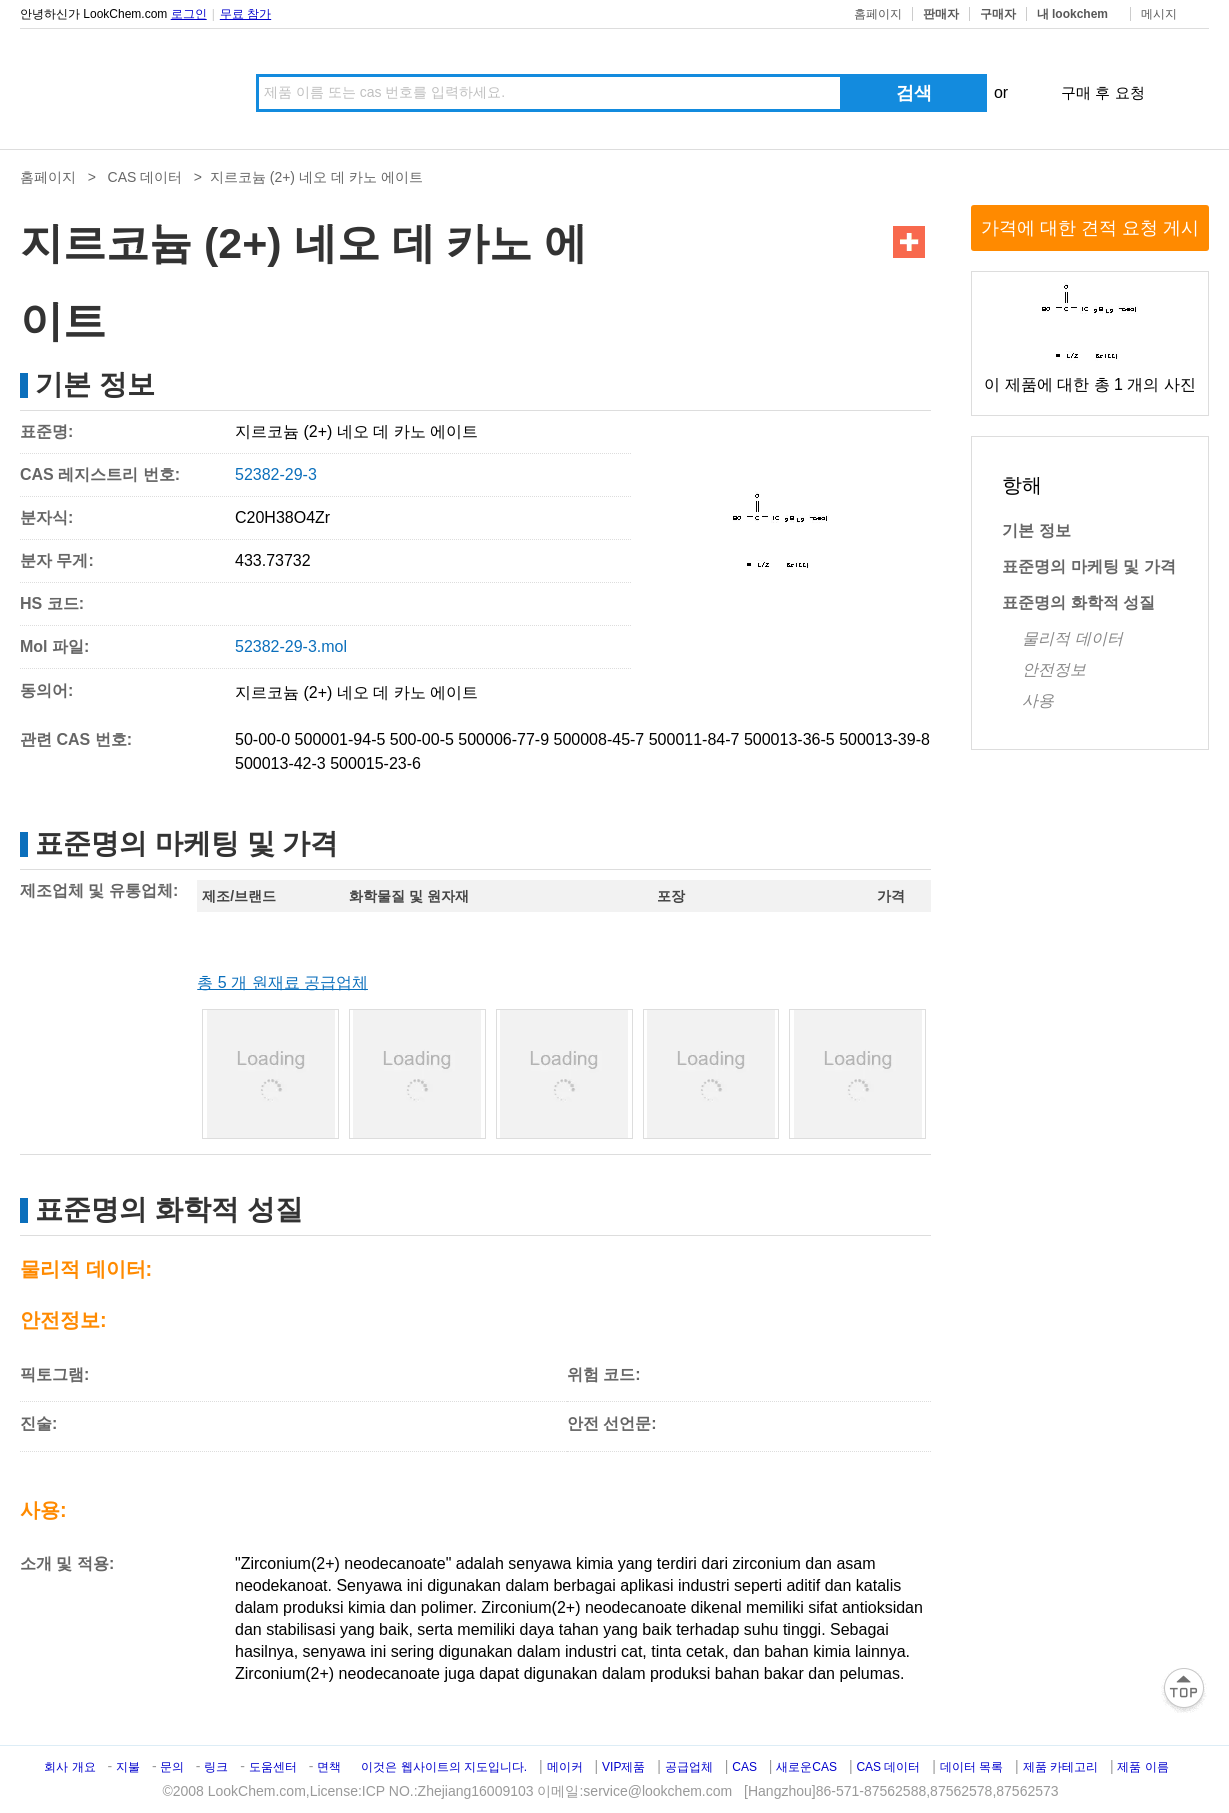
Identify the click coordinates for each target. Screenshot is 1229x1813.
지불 (128, 1767)
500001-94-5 (340, 739)
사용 (1038, 700)
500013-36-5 (789, 739)
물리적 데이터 (1072, 638)
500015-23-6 (375, 763)
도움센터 (273, 1767)
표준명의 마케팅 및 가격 (1088, 566)
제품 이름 (1142, 1767)
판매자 (941, 14)
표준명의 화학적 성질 (1078, 602)
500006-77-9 (503, 739)
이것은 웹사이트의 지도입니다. (444, 1767)
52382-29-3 (276, 474)
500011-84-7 (694, 739)
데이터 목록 (971, 1767)
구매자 (998, 14)
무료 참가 (245, 14)
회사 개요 (69, 1767)
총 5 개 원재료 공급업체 (282, 982)
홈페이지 (878, 14)
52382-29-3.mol (291, 646)
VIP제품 (623, 1767)
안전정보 (1054, 669)
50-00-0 (262, 739)
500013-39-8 (884, 739)
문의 (173, 1767)
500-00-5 (422, 739)
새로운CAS (806, 1767)
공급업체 (689, 1767)
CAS (744, 1767)
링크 (216, 1767)
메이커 (565, 1767)
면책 (329, 1767)
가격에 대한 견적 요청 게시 (1090, 228)
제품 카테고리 (1060, 1767)
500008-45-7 (599, 739)
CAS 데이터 (145, 177)
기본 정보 (1036, 530)
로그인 (189, 14)
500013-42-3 (280, 763)
